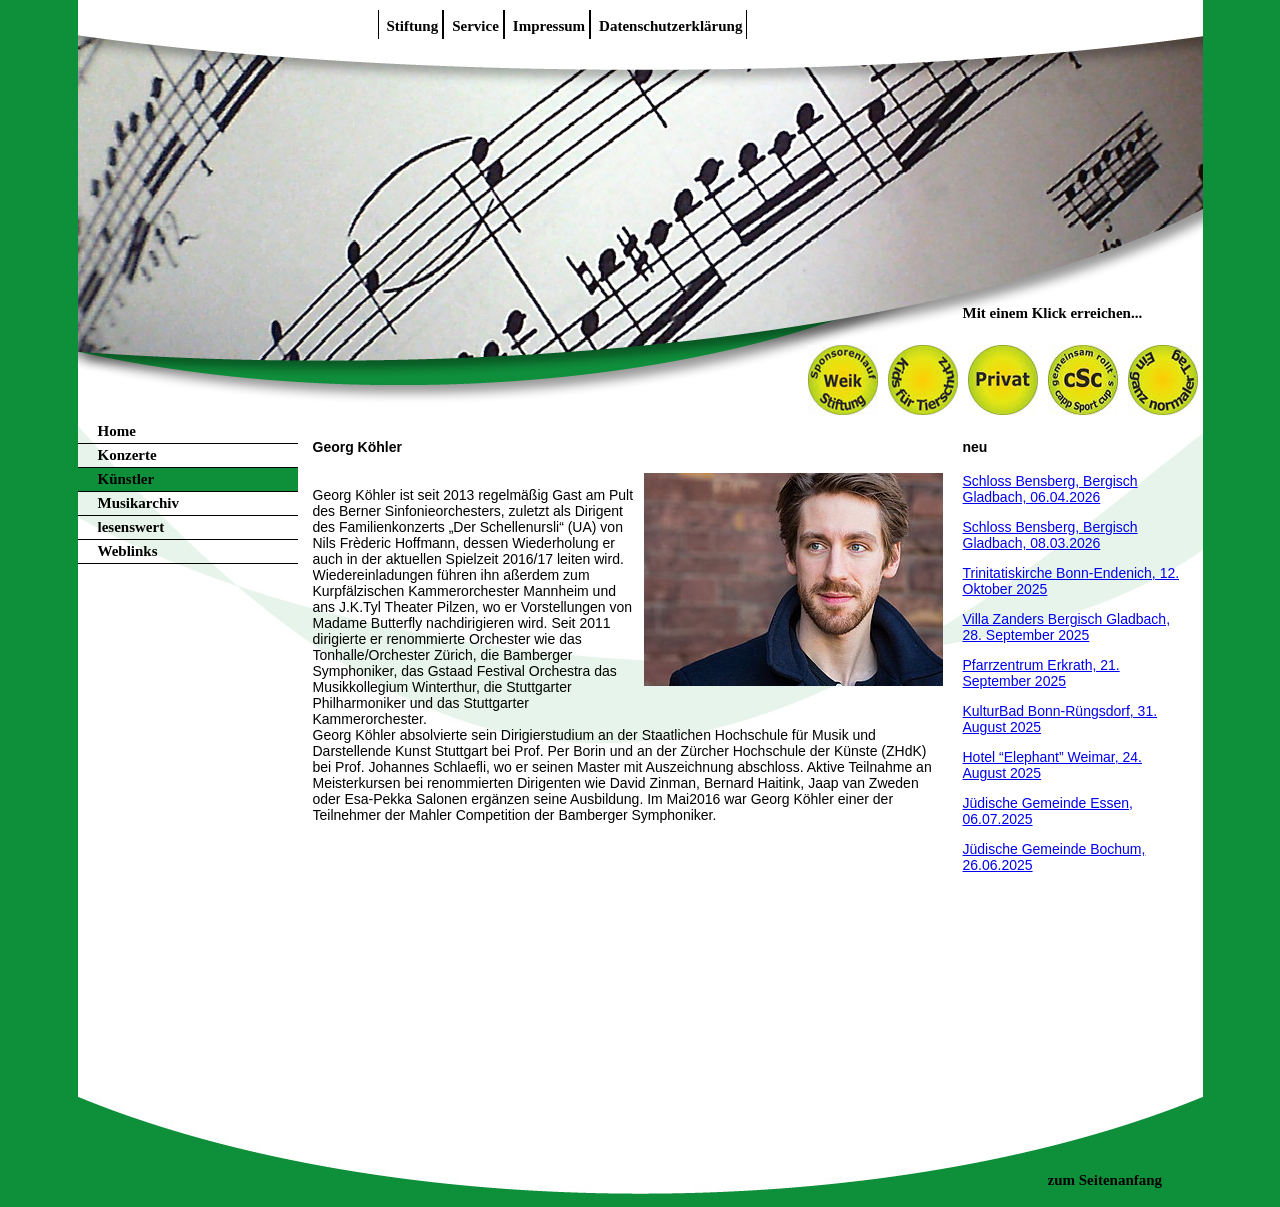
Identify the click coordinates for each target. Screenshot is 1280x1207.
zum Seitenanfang (1105, 1180)
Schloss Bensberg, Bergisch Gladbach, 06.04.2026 (1050, 489)
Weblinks (128, 551)
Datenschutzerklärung (670, 26)
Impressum (549, 26)
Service (475, 26)
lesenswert (131, 527)
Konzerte (127, 455)
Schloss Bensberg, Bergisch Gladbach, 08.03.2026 (1050, 535)
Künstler (126, 479)
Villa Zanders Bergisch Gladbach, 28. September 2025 (1067, 627)
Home (117, 431)
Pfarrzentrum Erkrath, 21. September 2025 (1041, 673)
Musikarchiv (138, 503)
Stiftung (413, 26)
